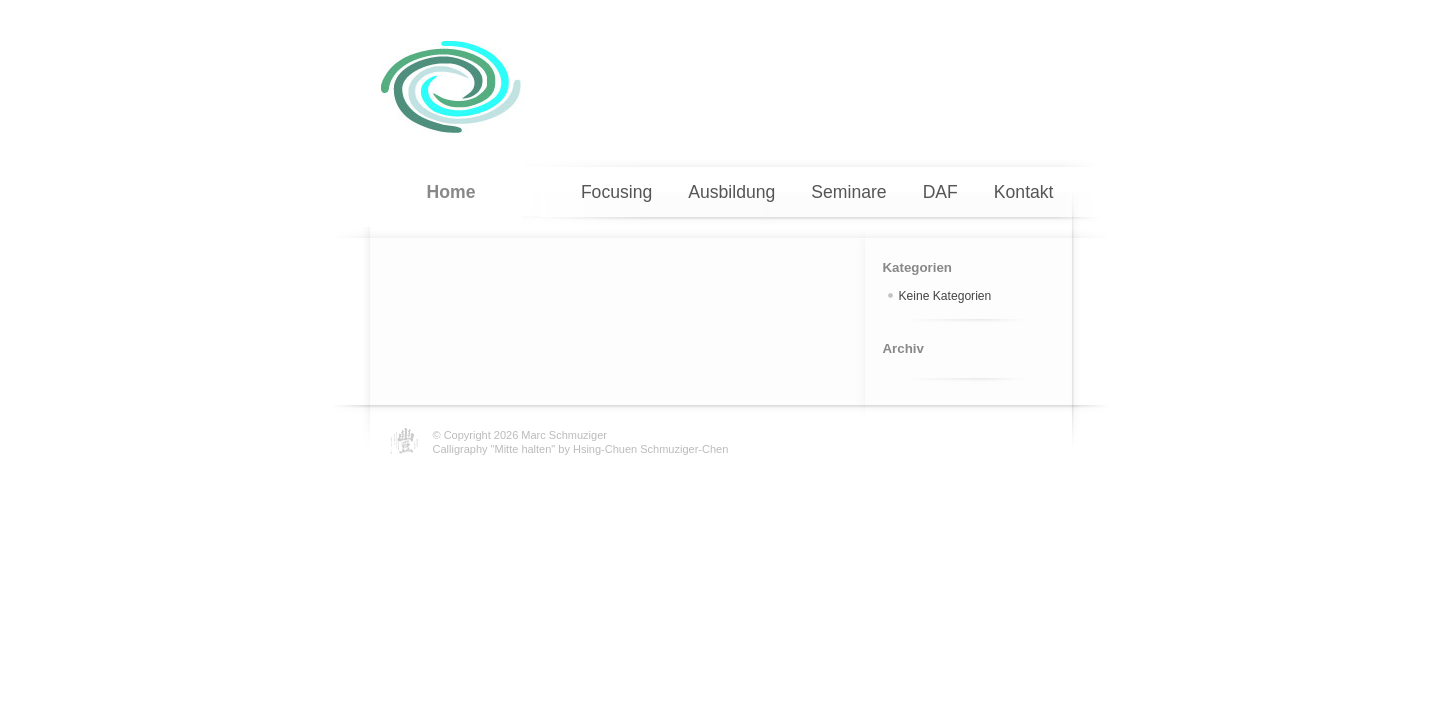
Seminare (848, 192)
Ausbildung (731, 192)
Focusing (616, 192)
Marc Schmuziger (564, 435)
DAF (940, 192)
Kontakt (1024, 192)
